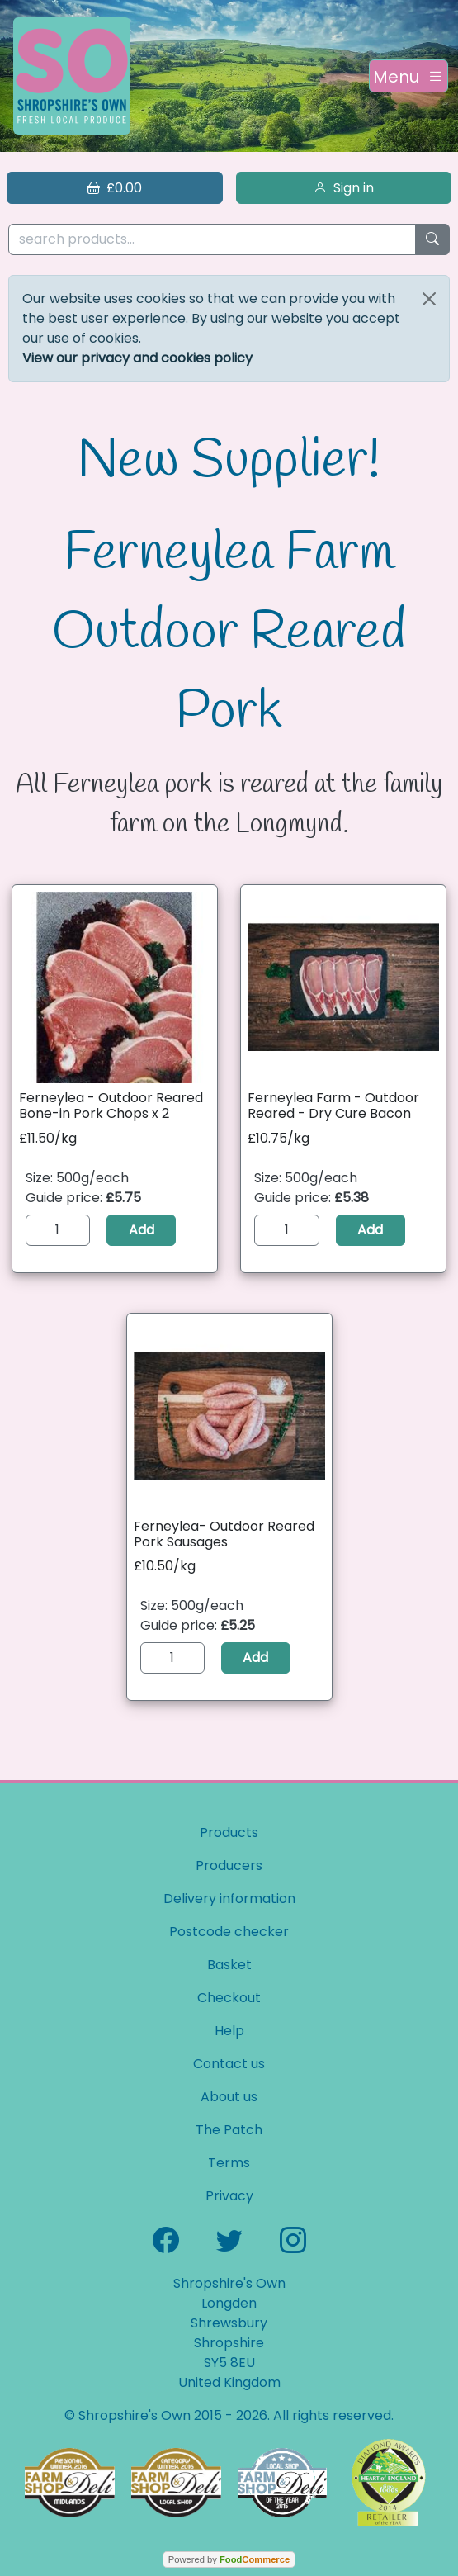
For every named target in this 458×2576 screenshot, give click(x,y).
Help (229, 2030)
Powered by (229, 2559)
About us (229, 2096)
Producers (229, 1865)
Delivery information (229, 1898)
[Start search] (432, 240)
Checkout (229, 1997)
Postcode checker (229, 1931)
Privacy (229, 2195)
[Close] (429, 299)
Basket (229, 1964)
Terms (229, 2162)
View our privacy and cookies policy (137, 357)
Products (229, 1832)
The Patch (229, 2129)
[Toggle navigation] (408, 75)
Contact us (229, 2063)
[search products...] (212, 240)
